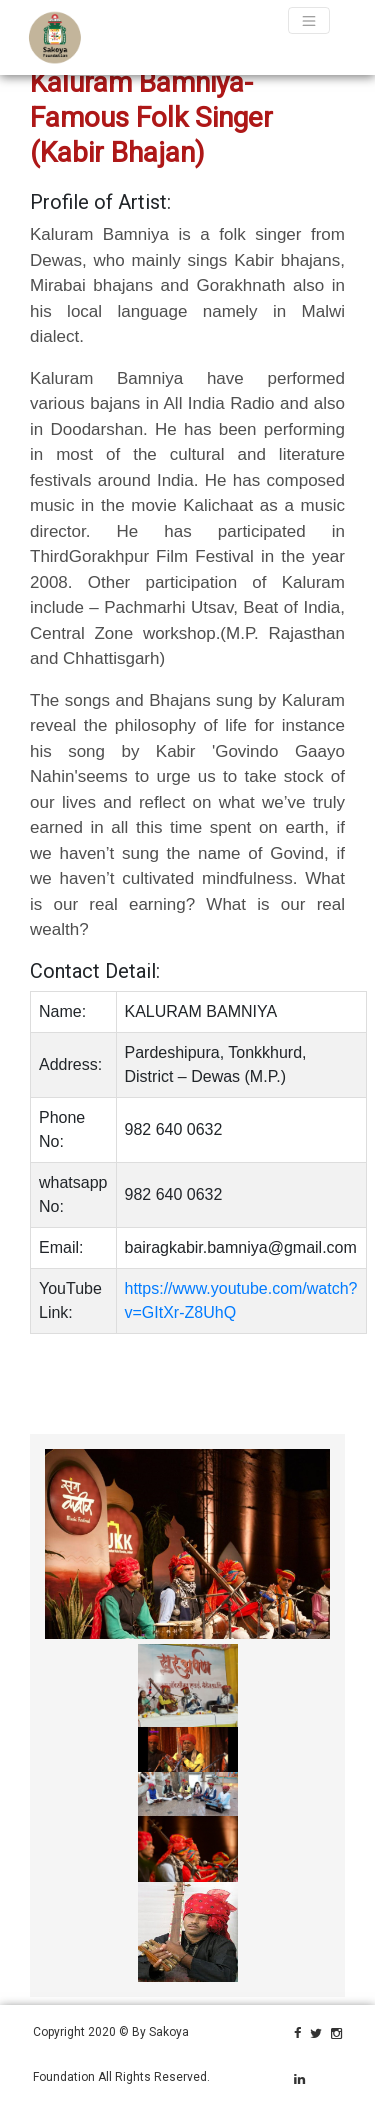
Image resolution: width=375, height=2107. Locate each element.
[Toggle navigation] (309, 20)
